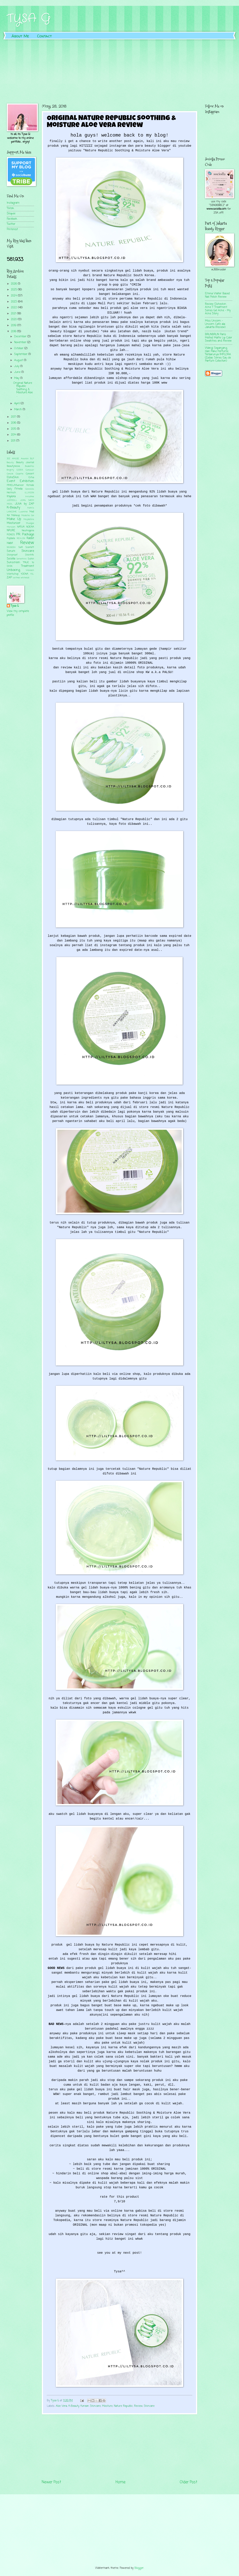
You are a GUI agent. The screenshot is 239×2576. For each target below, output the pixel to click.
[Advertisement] (119, 68)
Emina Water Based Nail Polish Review (217, 295)
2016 (14, 423)
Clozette (19, 473)
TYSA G (29, 18)
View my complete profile (18, 613)
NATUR (20, 527)
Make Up (14, 519)
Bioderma (29, 466)
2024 (14, 296)
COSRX (20, 470)
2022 (14, 308)
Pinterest (12, 229)
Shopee (11, 214)
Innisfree (29, 496)
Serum (11, 551)
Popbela (11, 538)
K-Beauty (73, 2406)
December (20, 337)
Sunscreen (13, 562)
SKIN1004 (11, 547)
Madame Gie (27, 515)
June (17, 372)
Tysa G (15, 606)
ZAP (9, 578)
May (17, 378)
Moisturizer (13, 523)
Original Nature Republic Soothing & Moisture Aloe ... (23, 389)
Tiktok (10, 208)
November (20, 342)
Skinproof (12, 555)
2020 (14, 319)
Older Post (188, 2482)
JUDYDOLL (12, 500)
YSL (32, 574)
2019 (14, 325)
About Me (20, 36)
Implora (11, 496)
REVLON (21, 538)
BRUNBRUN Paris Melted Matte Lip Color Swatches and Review (218, 337)
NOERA (30, 527)
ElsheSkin (13, 477)
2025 (14, 290)
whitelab (25, 577)
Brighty (10, 470)
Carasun (30, 470)
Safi (20, 547)
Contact (44, 36)
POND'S (11, 534)
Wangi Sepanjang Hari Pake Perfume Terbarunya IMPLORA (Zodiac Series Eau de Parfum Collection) (218, 354)
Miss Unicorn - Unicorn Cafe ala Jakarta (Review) (215, 324)
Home (120, 2482)
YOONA (24, 574)
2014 (14, 435)
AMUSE (15, 458)
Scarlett (29, 547)
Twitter (11, 224)
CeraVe (10, 473)
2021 (14, 314)
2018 (14, 332)
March (18, 410)
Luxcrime (23, 511)
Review (138, 2406)
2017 (14, 417)
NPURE (11, 531)
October (19, 348)
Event (11, 481)
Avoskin (25, 458)
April (17, 403)
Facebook (12, 219)
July (17, 366)
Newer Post (51, 2482)
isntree (16, 577)
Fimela (18, 489)
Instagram (13, 203)
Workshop (12, 574)
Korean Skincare (90, 2406)
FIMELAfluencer (15, 485)
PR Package (25, 534)
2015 (14, 429)
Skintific (29, 555)
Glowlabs (29, 489)
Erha (31, 477)
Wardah (30, 570)
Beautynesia (13, 466)
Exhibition (27, 481)
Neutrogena (28, 530)
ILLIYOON (29, 492)
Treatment (27, 566)
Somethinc (22, 558)
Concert (30, 474)
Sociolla (11, 559)
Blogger (139, 2568)
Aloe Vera (61, 2406)
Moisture (107, 2406)
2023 (14, 302)
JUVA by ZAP (24, 504)
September (21, 354)
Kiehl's (31, 507)
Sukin (31, 559)
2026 (14, 284)
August (19, 360)
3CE (8, 458)
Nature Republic (123, 2406)
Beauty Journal (25, 462)
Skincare (149, 2406)
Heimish (11, 492)
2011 (13, 441)
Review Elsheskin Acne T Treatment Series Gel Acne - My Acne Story (218, 309)
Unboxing (13, 570)
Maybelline (29, 519)
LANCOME (12, 511)
